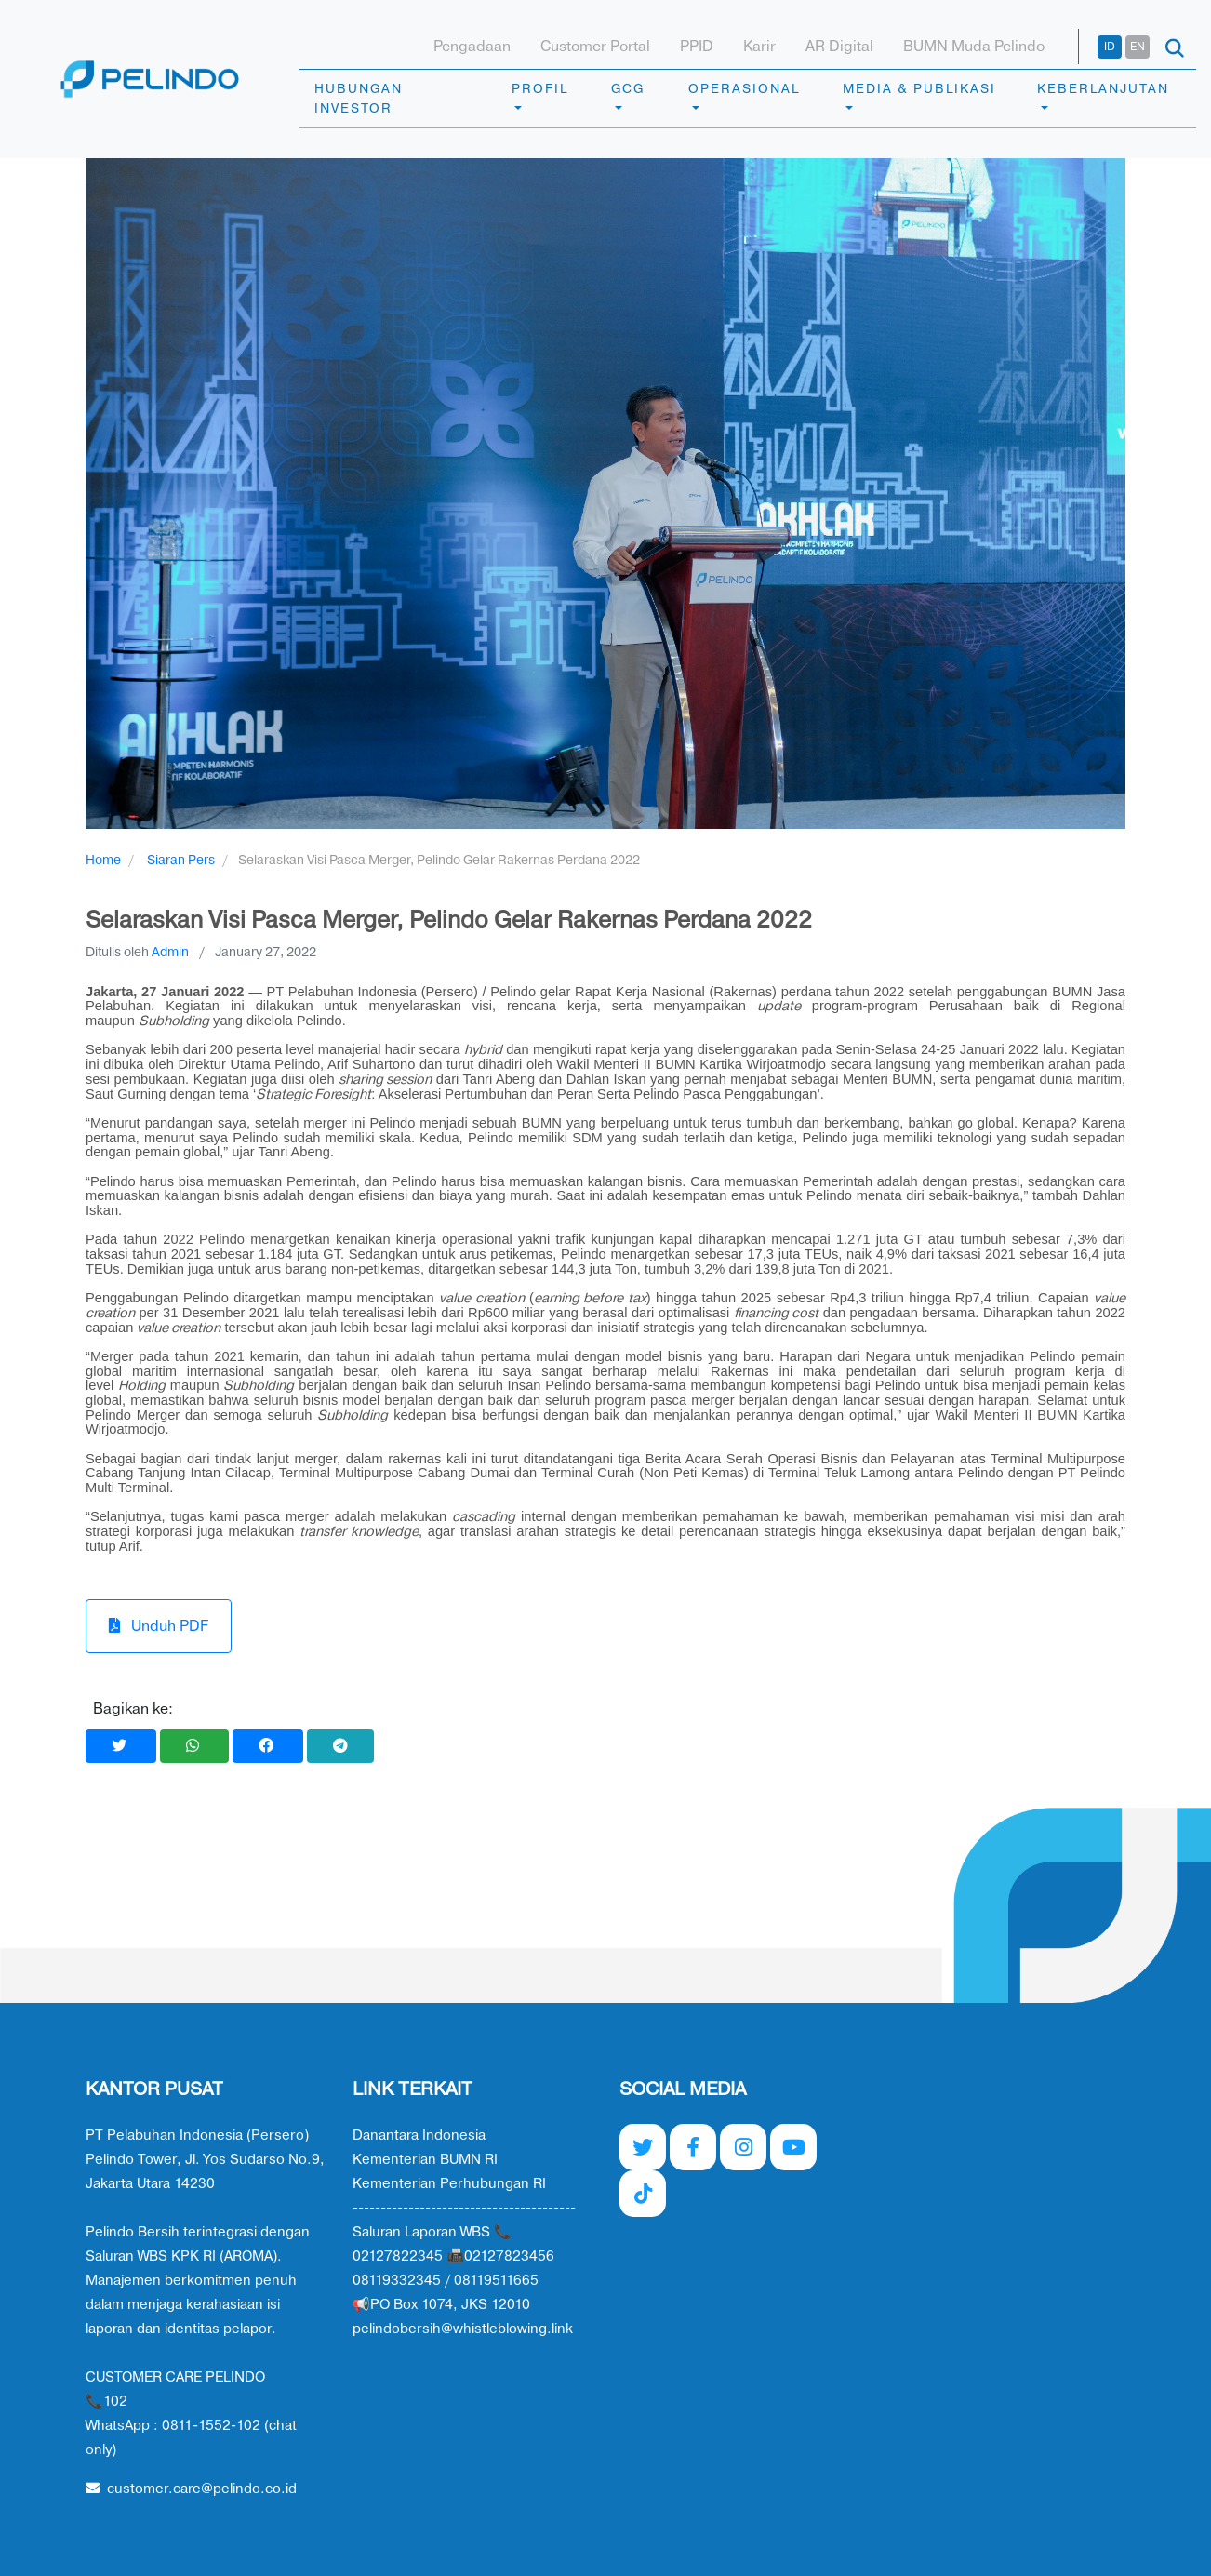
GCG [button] (628, 89)
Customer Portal (595, 46)
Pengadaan (472, 46)
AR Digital (839, 46)
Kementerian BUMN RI (425, 2160)
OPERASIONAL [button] (744, 89)
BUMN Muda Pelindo (974, 46)
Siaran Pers (181, 860)
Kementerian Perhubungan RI (449, 2184)
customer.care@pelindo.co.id (191, 2489)
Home (103, 860)
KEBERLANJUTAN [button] (1103, 89)
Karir (759, 46)
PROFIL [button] (540, 89)
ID (1109, 46)
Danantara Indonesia (419, 2135)
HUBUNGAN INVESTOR (358, 98)
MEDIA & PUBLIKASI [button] (919, 89)
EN (1137, 46)
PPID (696, 46)
